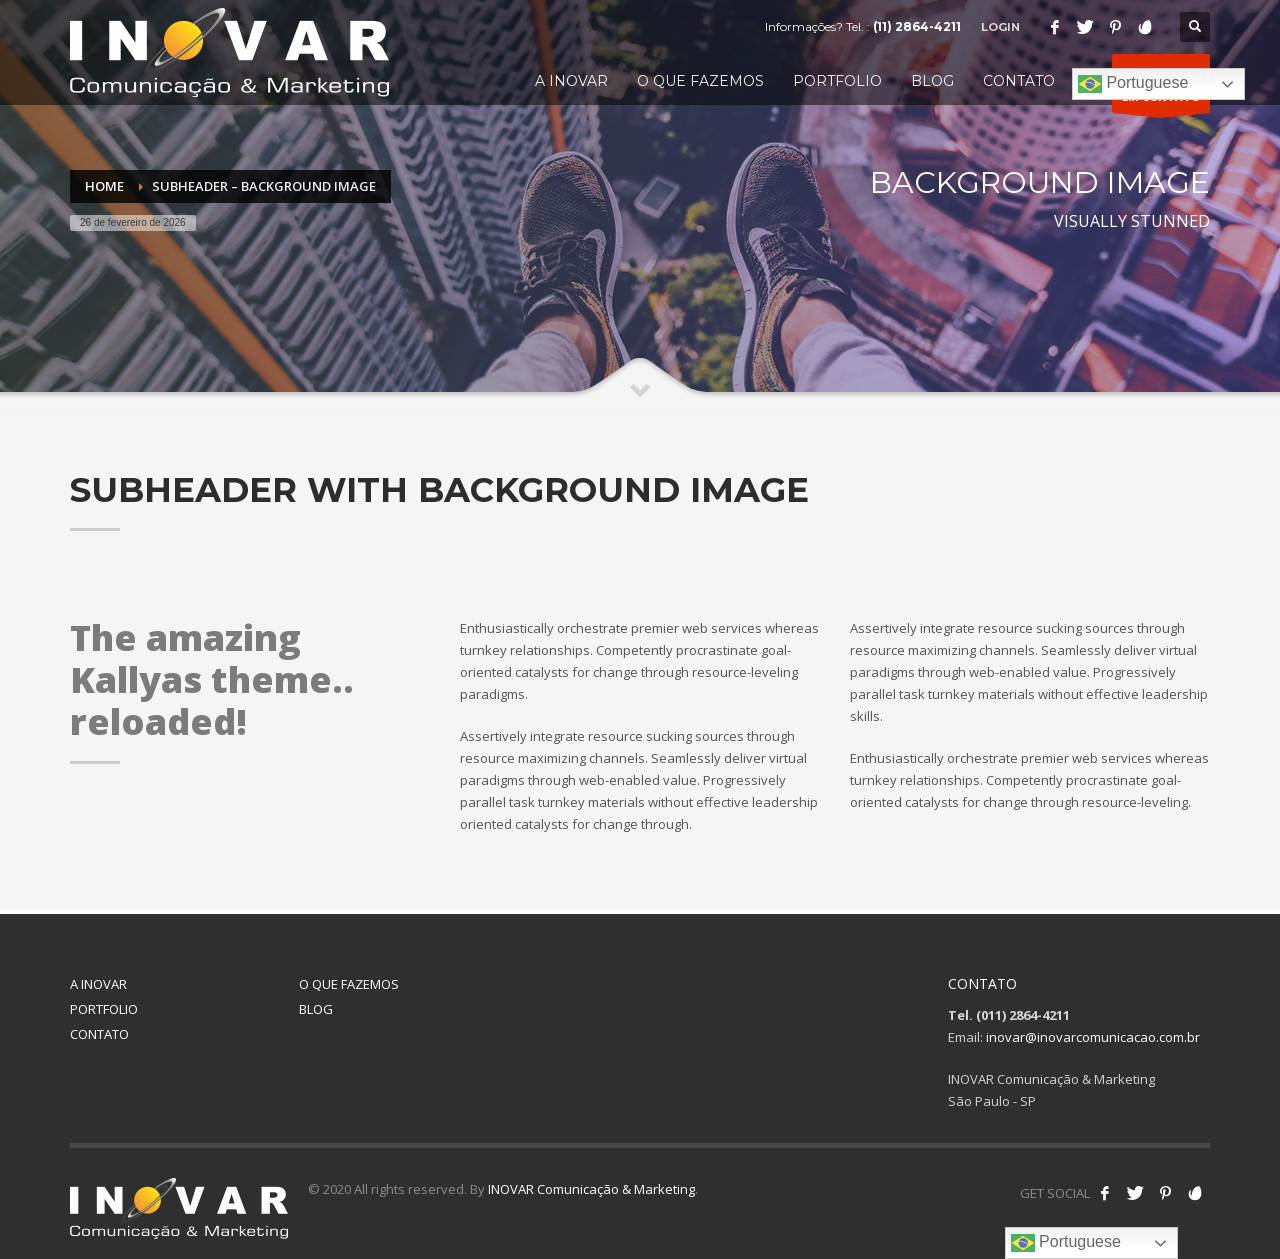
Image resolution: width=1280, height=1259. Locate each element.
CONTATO (99, 1034)
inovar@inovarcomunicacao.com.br (1093, 1037)
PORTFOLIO (104, 1009)
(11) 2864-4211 (917, 26)
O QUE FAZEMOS (349, 984)
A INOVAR (98, 984)
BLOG (316, 1009)
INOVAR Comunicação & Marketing (591, 1189)
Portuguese (1133, 84)
